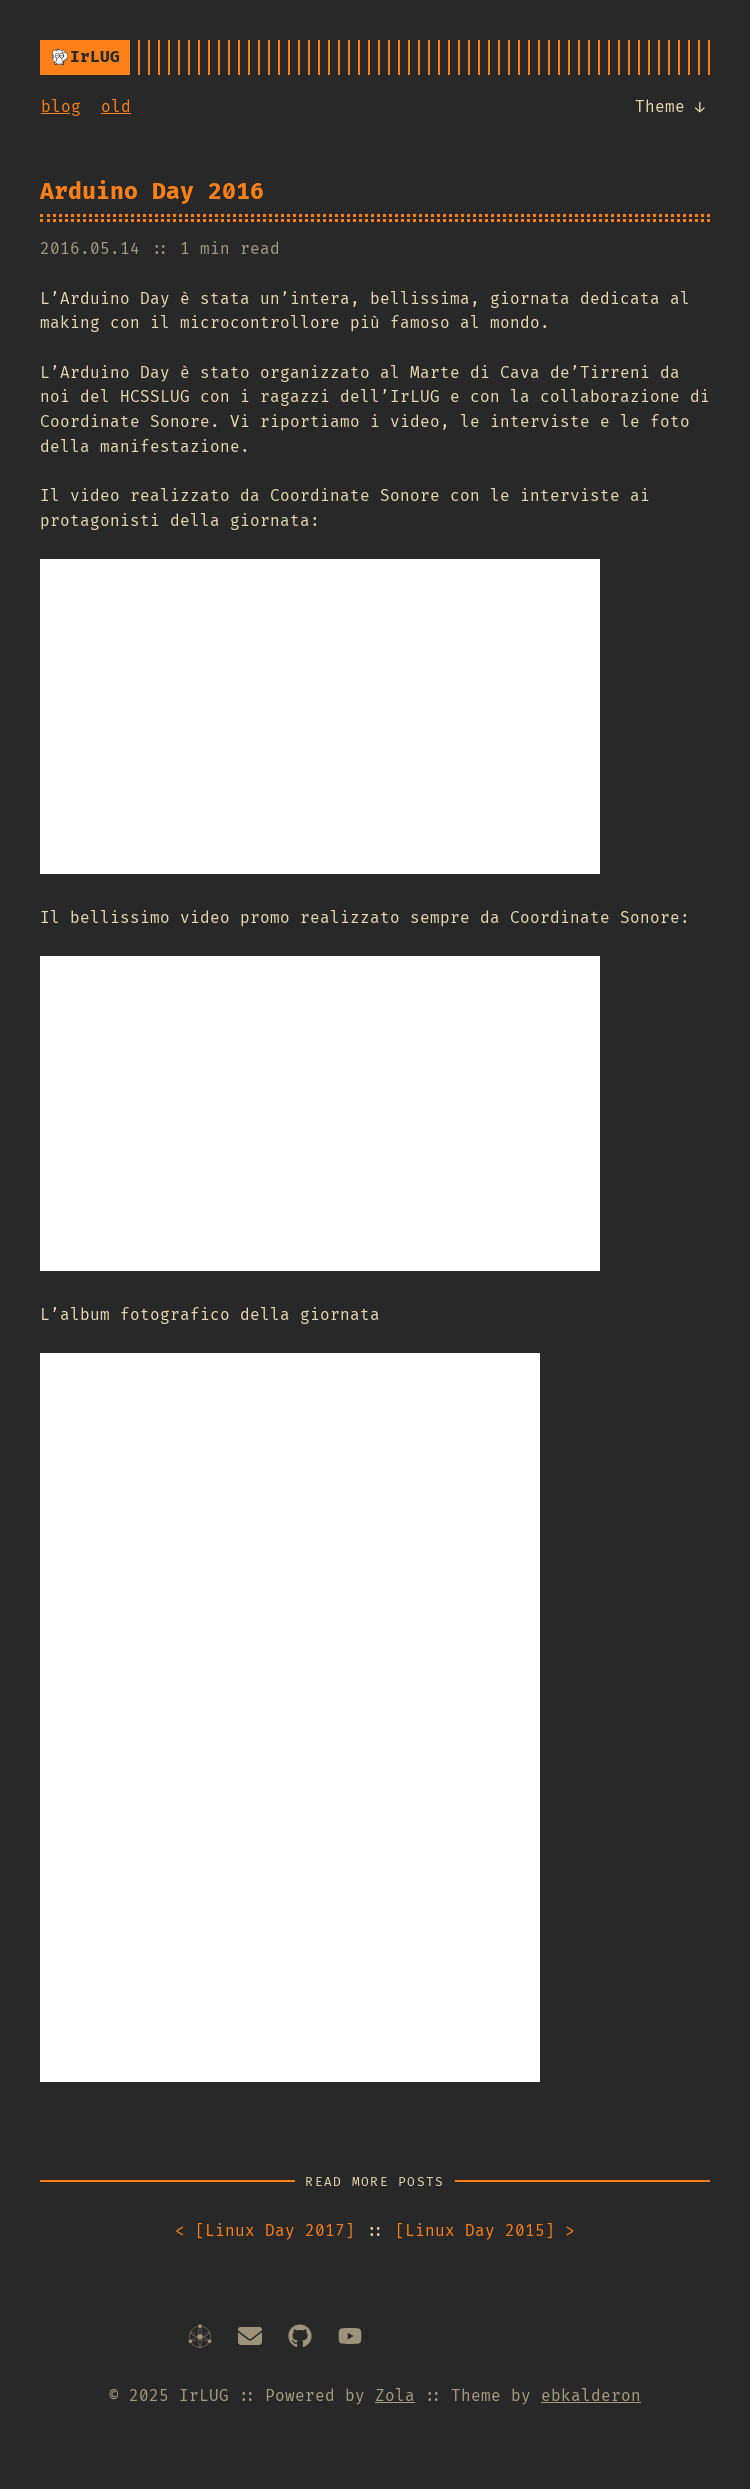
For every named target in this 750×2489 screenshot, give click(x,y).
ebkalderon (591, 2395)
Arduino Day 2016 (152, 191)
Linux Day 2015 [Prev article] (485, 2230)
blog (61, 106)
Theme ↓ (672, 105)
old (116, 106)
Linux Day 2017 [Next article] (265, 2230)
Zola (395, 2395)
